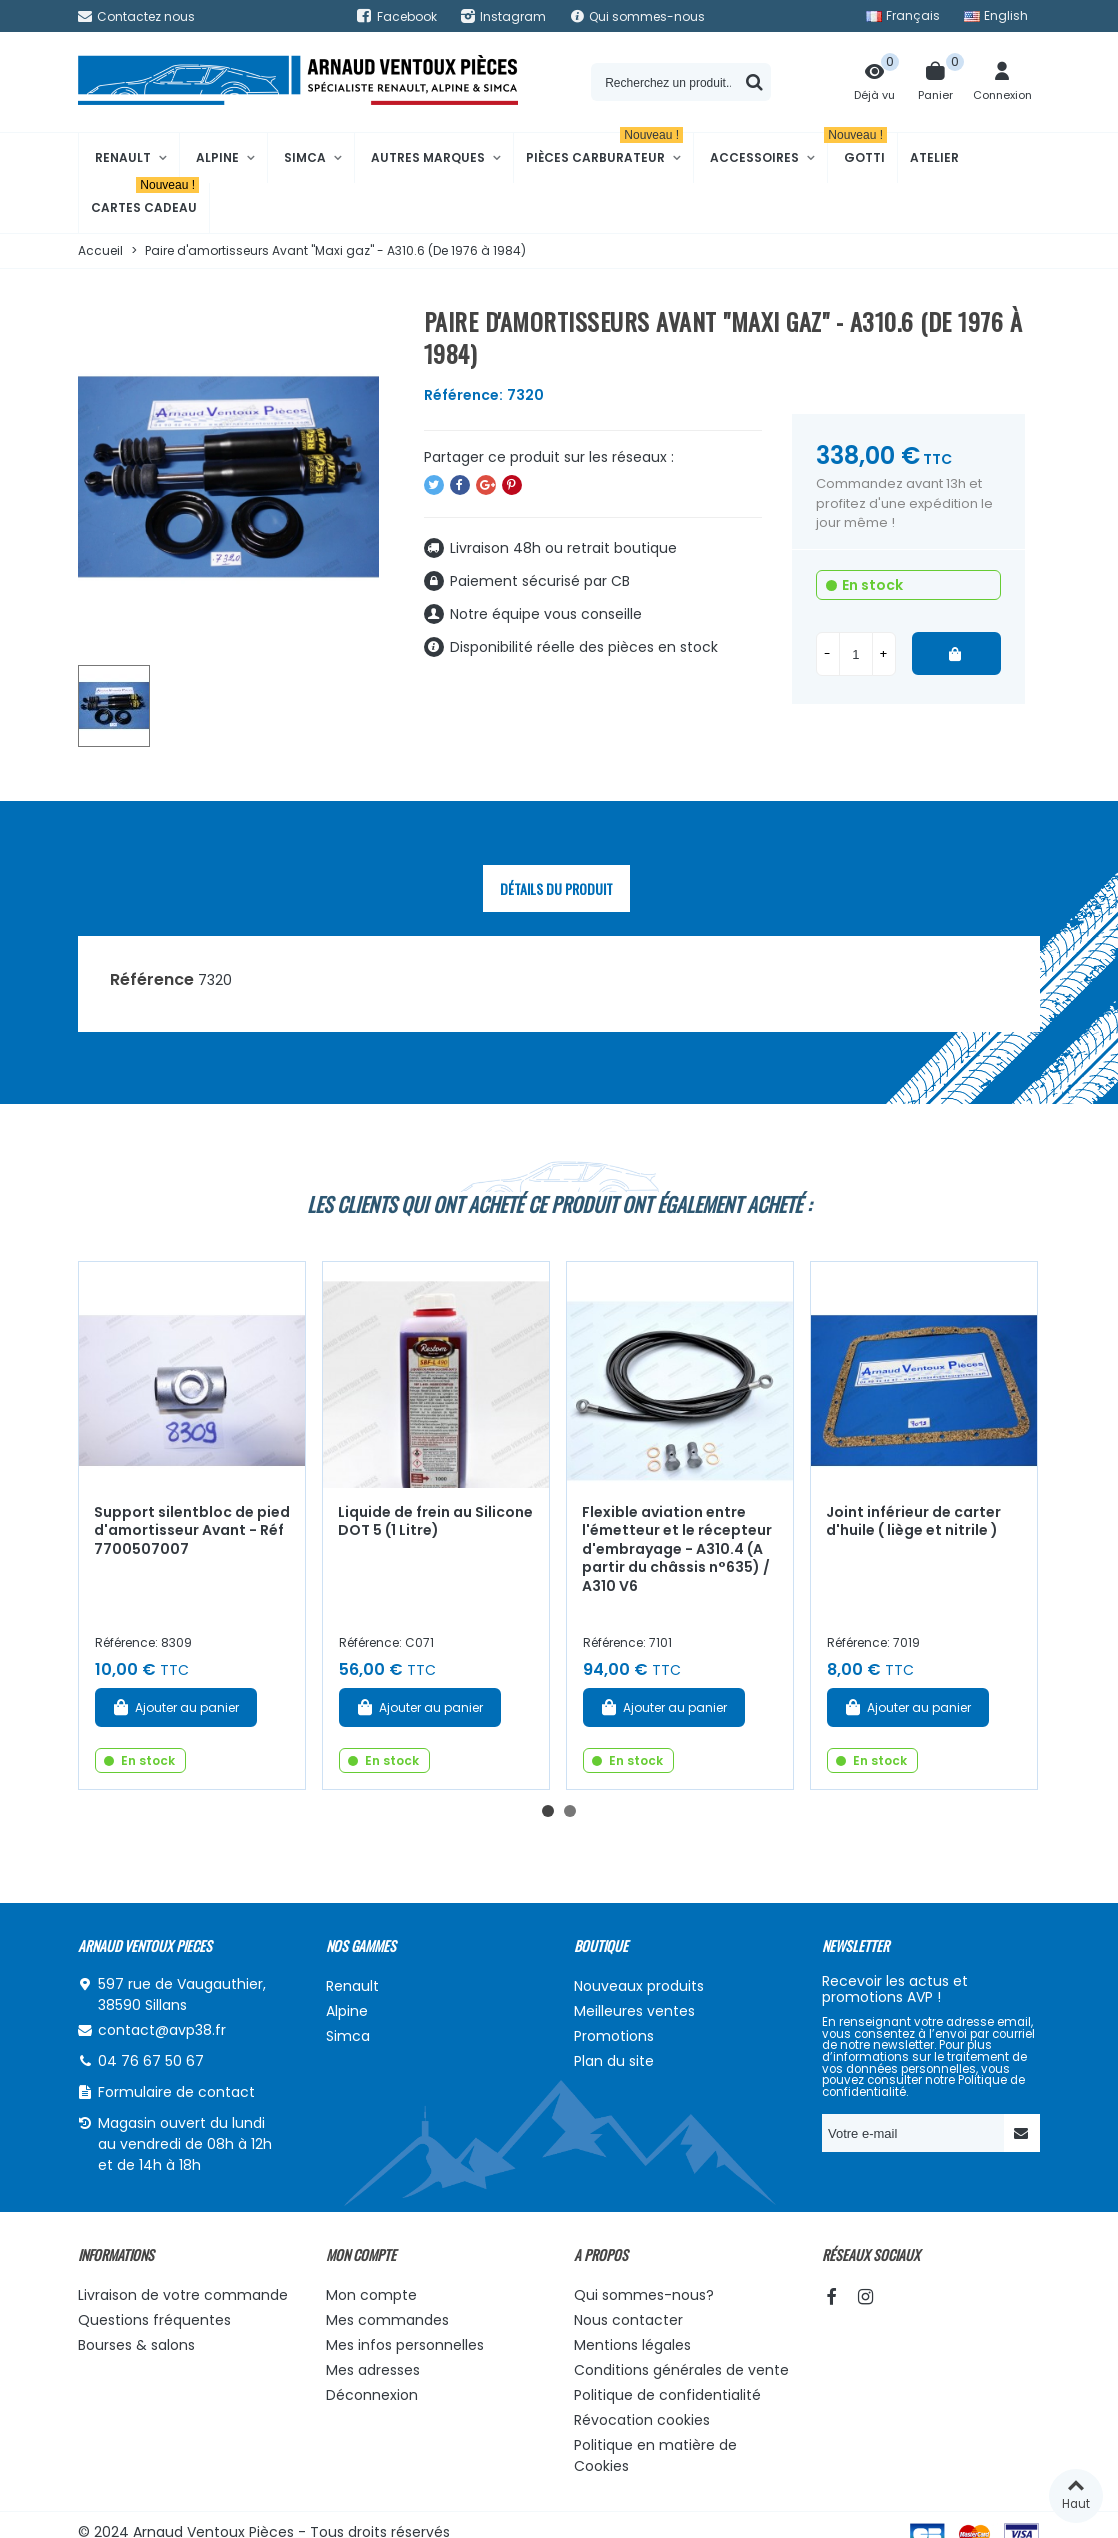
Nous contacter (628, 2320)
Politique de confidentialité (667, 2395)
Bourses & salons (136, 2345)
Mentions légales (632, 2345)
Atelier (934, 157)
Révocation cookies (642, 2420)
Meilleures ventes (634, 2011)
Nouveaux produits (639, 1986)
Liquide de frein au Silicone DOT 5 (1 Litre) (435, 1521)
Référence (152, 979)
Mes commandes (387, 2320)
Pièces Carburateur (604, 149)
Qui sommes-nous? (644, 2295)
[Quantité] (856, 654)
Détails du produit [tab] (556, 888)
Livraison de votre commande (183, 2295)
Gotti (857, 149)
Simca (305, 157)
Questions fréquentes (154, 2320)
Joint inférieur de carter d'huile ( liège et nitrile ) (913, 1521)
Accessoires (754, 157)
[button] (548, 1811)
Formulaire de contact (176, 2092)
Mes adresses (373, 2370)
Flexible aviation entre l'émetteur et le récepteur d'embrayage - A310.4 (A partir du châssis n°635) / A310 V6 (677, 1549)
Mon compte (371, 2295)
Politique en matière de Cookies (655, 2455)
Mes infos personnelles (405, 2345)
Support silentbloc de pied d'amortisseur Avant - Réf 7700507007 (192, 1530)
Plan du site (614, 2061)
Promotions (614, 2036)
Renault (123, 157)
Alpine (217, 157)
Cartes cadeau (145, 199)
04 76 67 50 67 (151, 2061)
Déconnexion (372, 2395)
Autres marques (428, 157)
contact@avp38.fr (162, 2030)
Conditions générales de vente (681, 2370)
